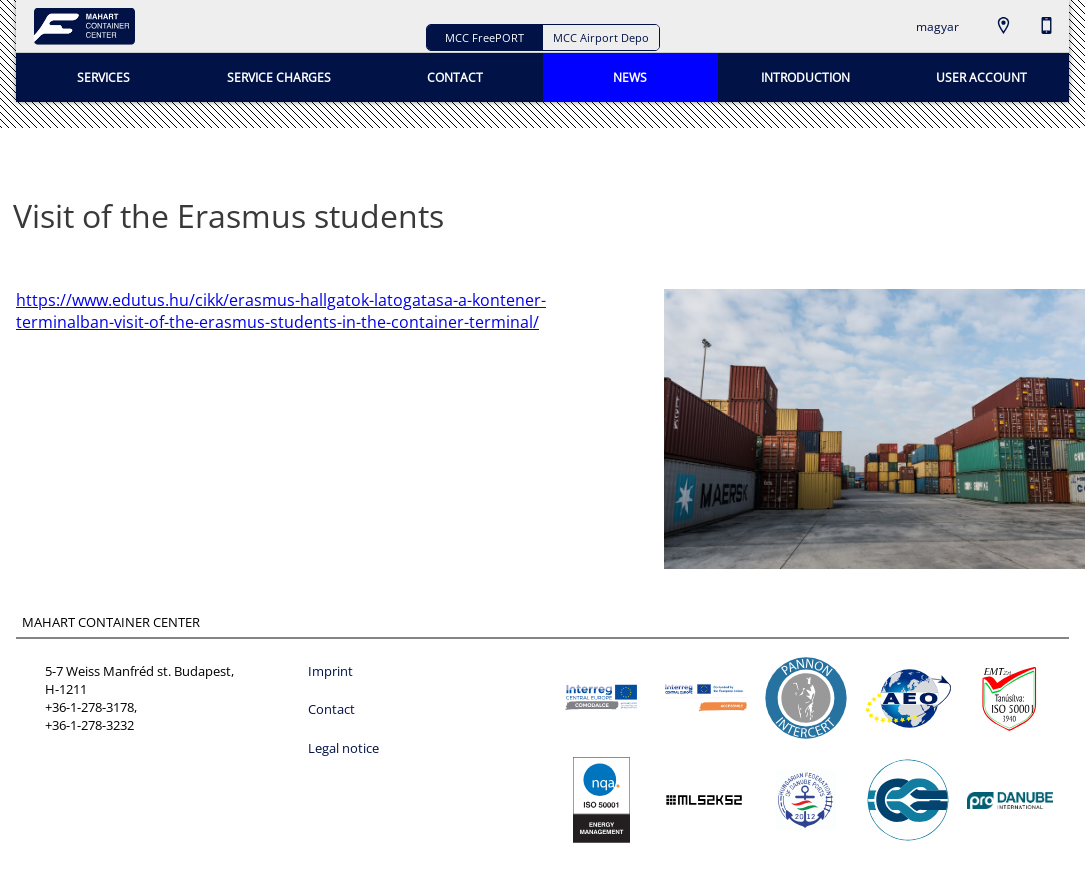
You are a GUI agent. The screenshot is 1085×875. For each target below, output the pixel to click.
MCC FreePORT (484, 37)
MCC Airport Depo (601, 37)
